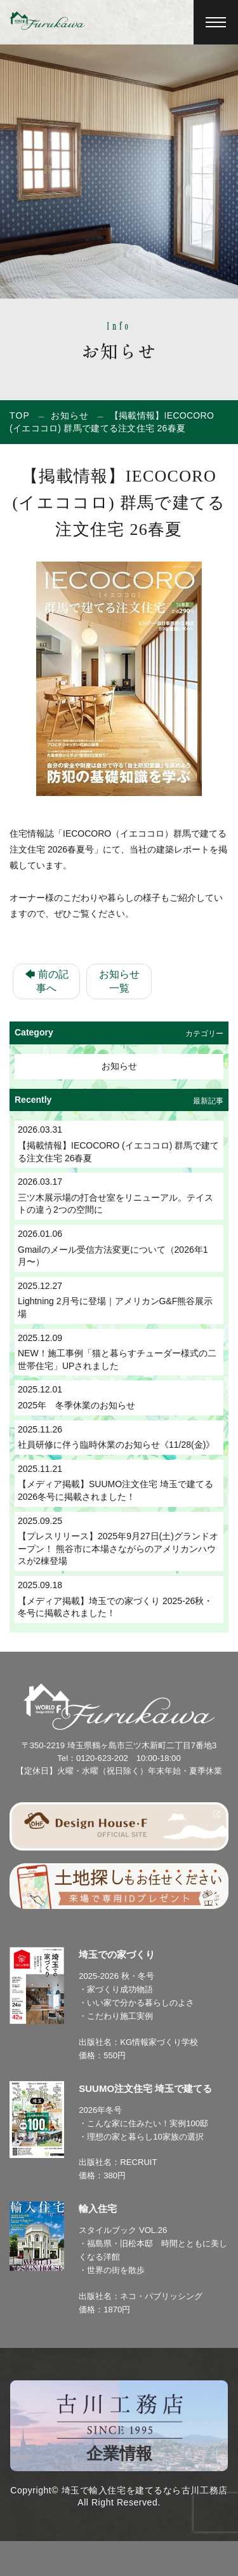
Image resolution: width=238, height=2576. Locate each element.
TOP (20, 415)
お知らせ (70, 415)
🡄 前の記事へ (47, 981)
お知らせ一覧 (119, 981)
